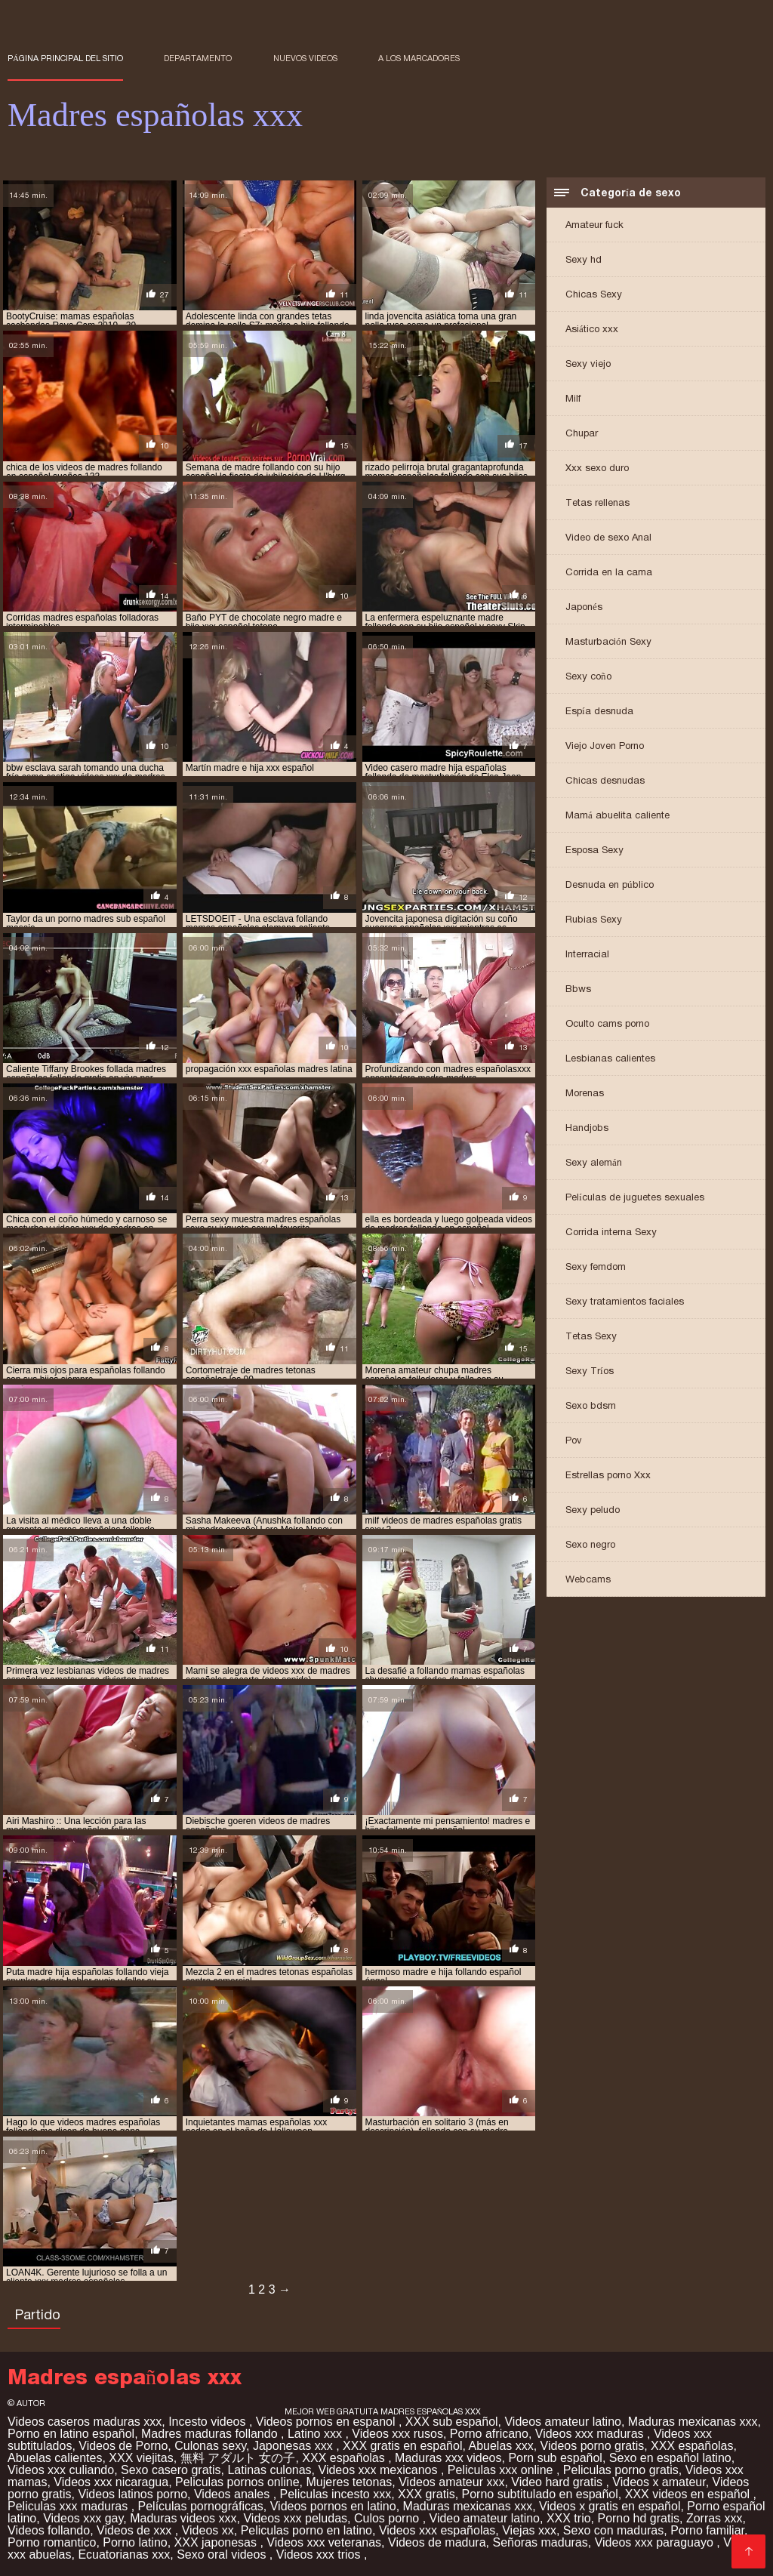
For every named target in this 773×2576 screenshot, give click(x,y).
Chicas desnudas (605, 780)
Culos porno (388, 2518)
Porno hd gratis (638, 2518)
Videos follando (49, 2530)
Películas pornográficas (200, 2506)
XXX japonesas (217, 2542)
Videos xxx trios (320, 2554)
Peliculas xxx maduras (69, 2506)
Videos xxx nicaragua (111, 2482)
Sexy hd (583, 259)
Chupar (581, 433)
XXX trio (569, 2518)
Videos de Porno (123, 2445)
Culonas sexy (210, 2445)
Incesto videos (208, 2421)
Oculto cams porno (607, 1023)
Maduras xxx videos (448, 2457)
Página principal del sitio (65, 58)
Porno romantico (52, 2542)
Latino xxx (316, 2433)
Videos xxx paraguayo (656, 2542)
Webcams (588, 1579)
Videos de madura (437, 2542)
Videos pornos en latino (333, 2506)
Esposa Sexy (594, 849)
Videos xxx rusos (397, 2433)
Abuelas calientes (55, 2457)
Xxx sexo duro (597, 467)
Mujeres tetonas (349, 2482)
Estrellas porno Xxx (608, 1475)
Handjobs (586, 1127)
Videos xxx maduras (591, 2433)
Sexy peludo (592, 1509)
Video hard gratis (558, 2482)
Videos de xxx (136, 2530)
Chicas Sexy (593, 294)
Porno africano (489, 2433)
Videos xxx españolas (437, 2530)
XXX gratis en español (402, 2445)
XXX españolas (692, 2445)
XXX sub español (451, 2421)
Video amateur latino (485, 2518)
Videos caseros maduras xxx (85, 2421)
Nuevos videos (305, 58)
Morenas (584, 1092)
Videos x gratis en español (609, 2506)
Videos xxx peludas (295, 2518)
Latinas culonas (269, 2470)
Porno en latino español (71, 2433)
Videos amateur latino (562, 2421)
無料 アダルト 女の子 (238, 2457)
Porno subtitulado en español (540, 2494)
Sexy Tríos (589, 1370)
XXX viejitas (141, 2457)
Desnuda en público (609, 884)
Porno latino (135, 2542)
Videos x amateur (658, 2482)
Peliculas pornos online (237, 2482)
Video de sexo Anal (608, 537)
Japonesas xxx (294, 2445)
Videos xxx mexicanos (380, 2470)
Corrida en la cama (608, 572)
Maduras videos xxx (183, 2518)
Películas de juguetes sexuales (634, 1197)
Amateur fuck (594, 224)
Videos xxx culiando (61, 2470)
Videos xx (208, 2530)
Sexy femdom (595, 1266)
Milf (573, 398)
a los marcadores (419, 58)
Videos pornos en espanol (327, 2421)
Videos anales (233, 2494)
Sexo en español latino (670, 2457)
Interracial (587, 954)
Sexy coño (588, 676)
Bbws (578, 988)
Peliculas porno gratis (621, 2470)
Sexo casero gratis (171, 2470)
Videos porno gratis (592, 2445)
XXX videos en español (689, 2494)
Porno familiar (707, 2530)
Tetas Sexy (591, 1336)
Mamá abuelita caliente (617, 815)
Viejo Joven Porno (604, 745)
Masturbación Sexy (608, 641)
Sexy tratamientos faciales (624, 1301)
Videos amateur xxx (451, 2482)
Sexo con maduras (613, 2530)
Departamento (198, 58)
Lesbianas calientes (610, 1058)
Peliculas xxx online (502, 2470)
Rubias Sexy (593, 919)
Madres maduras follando (211, 2433)
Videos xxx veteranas (323, 2542)
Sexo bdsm (590, 1405)
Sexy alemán (593, 1162)
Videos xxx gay (83, 2518)
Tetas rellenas (597, 502)
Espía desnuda (599, 710)
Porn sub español (555, 2457)
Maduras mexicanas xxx (693, 2421)
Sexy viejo (588, 363)
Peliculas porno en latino (306, 2530)
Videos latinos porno (132, 2494)
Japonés (583, 606)
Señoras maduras (539, 2542)
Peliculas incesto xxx (336, 2494)
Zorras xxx (714, 2518)
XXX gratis (426, 2494)
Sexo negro (590, 1544)
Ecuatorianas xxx (124, 2554)
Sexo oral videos (223, 2554)
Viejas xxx (529, 2530)
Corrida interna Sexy (611, 1231)
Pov (573, 1440)
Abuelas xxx (500, 2445)
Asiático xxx (591, 328)
